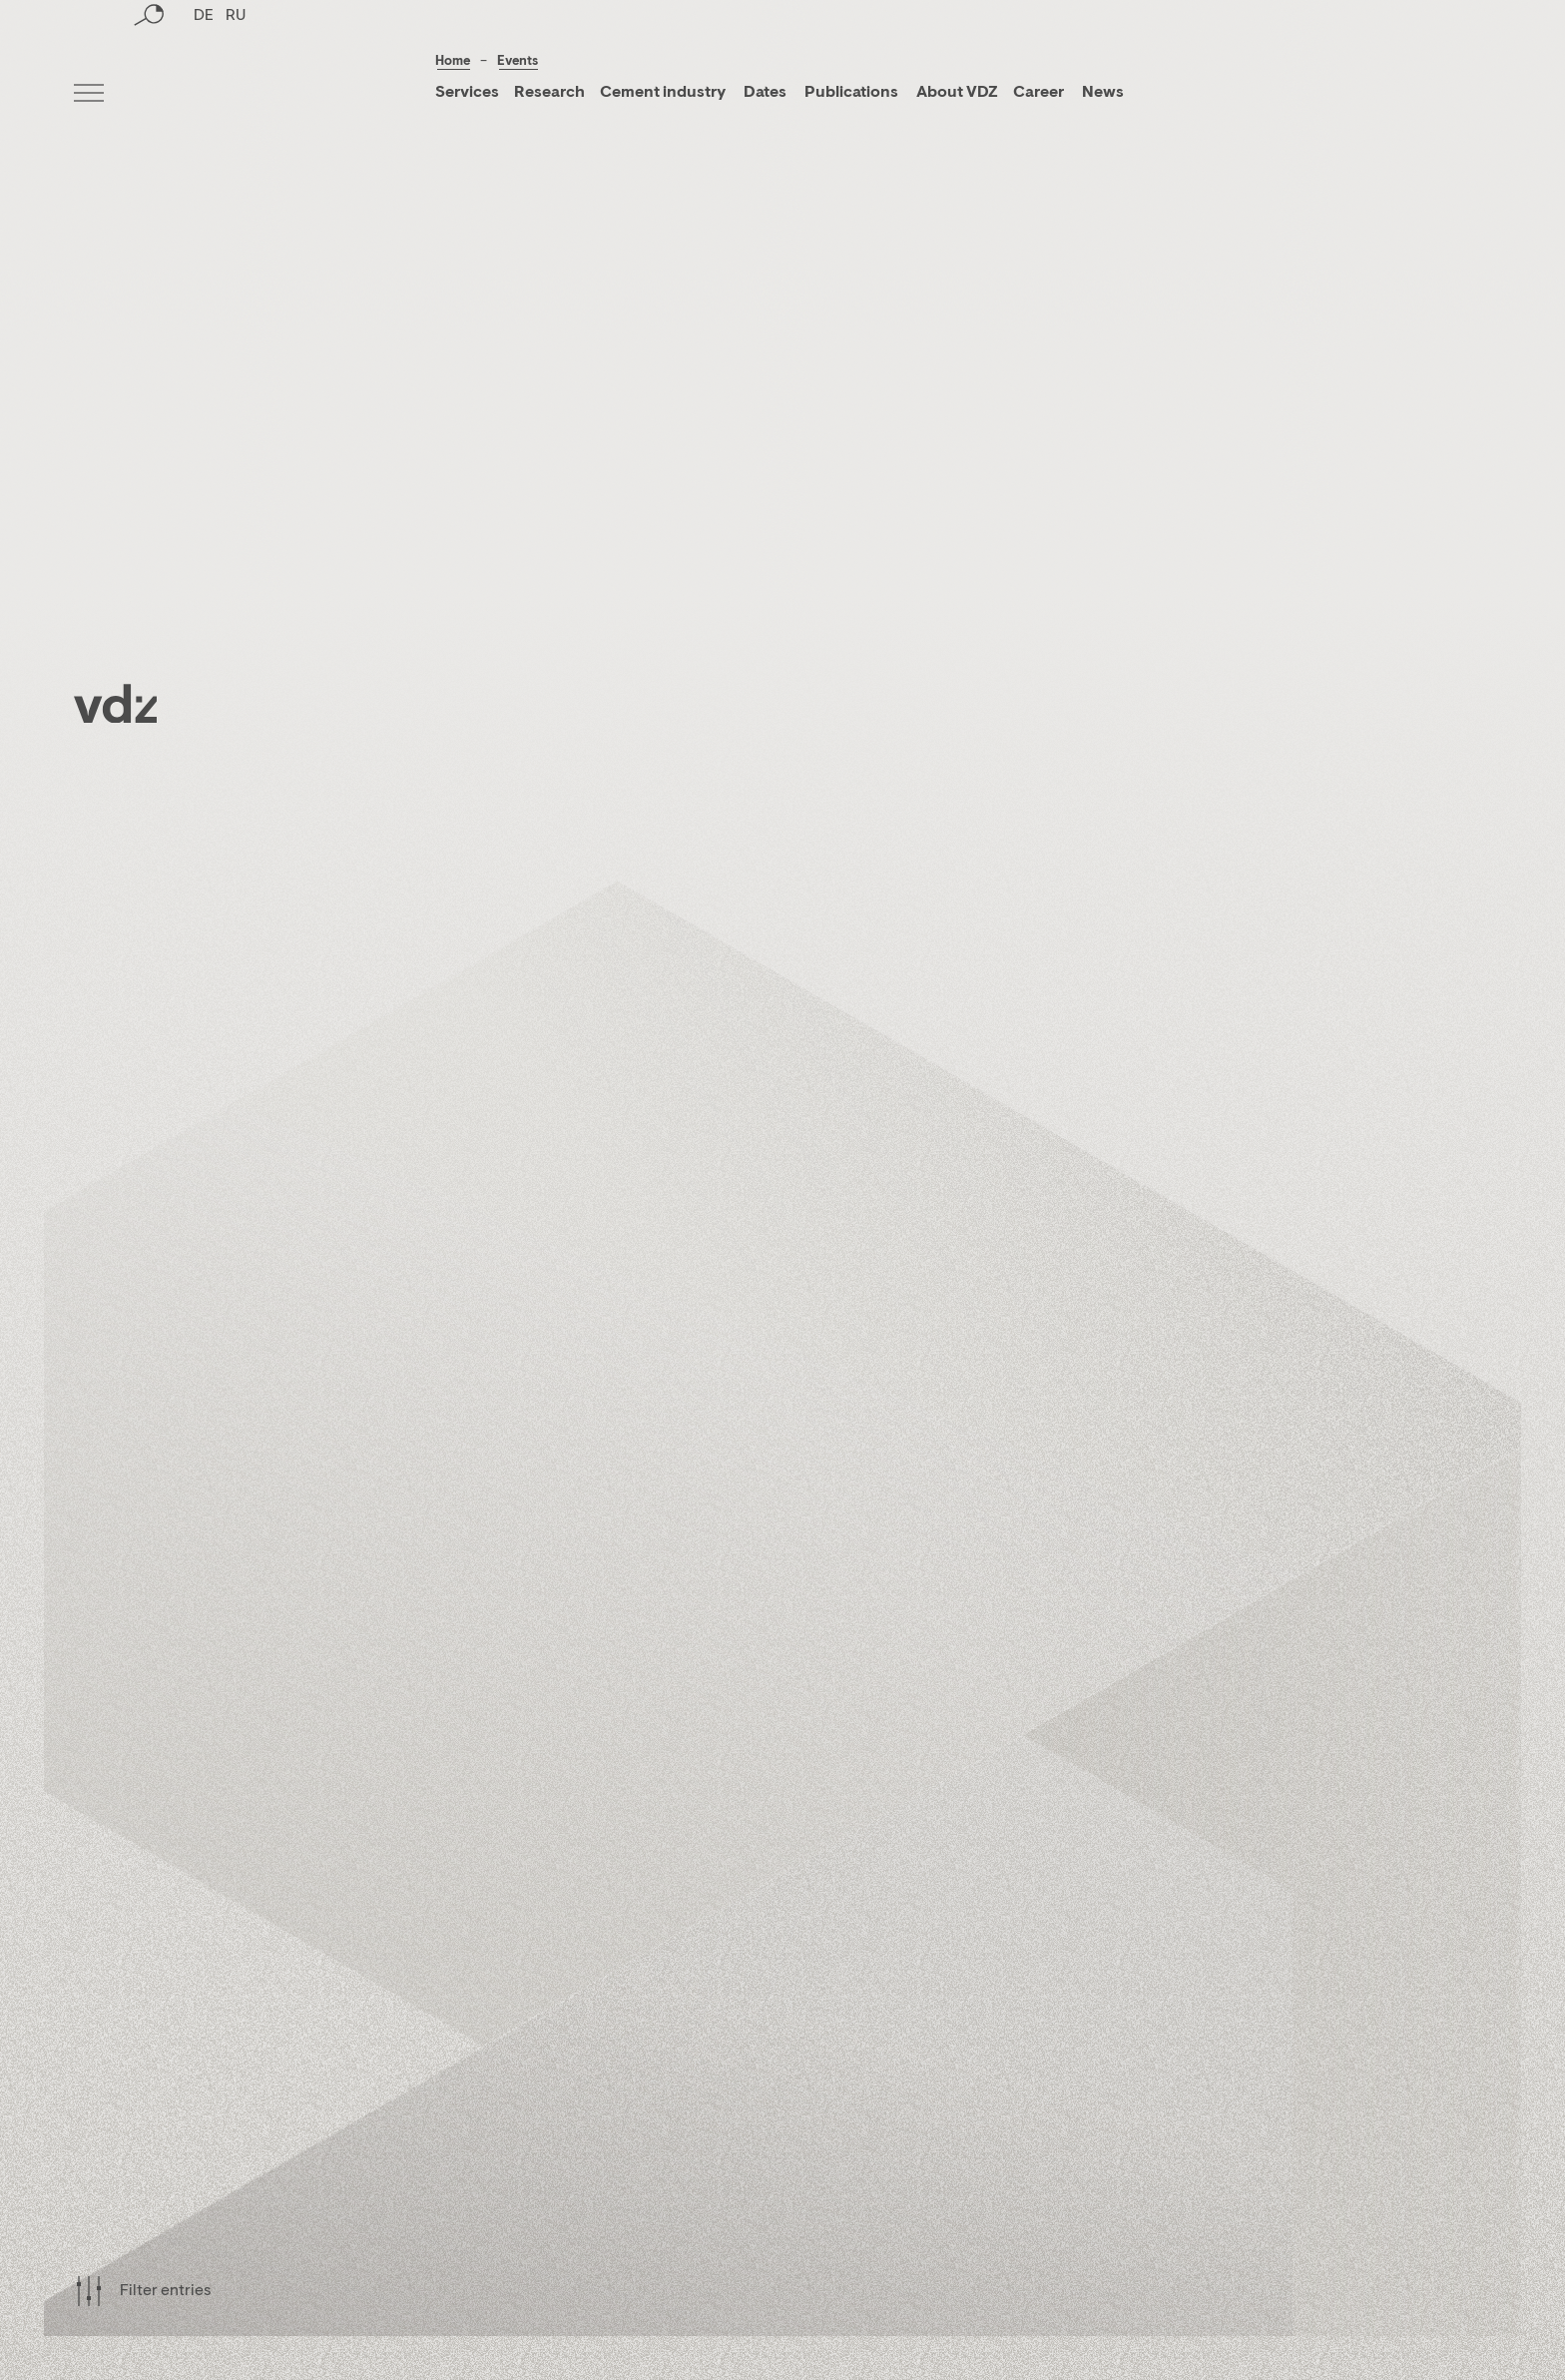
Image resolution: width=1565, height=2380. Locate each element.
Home (452, 61)
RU (236, 95)
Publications (852, 93)
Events (517, 61)
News (1101, 93)
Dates (765, 93)
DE (204, 95)
